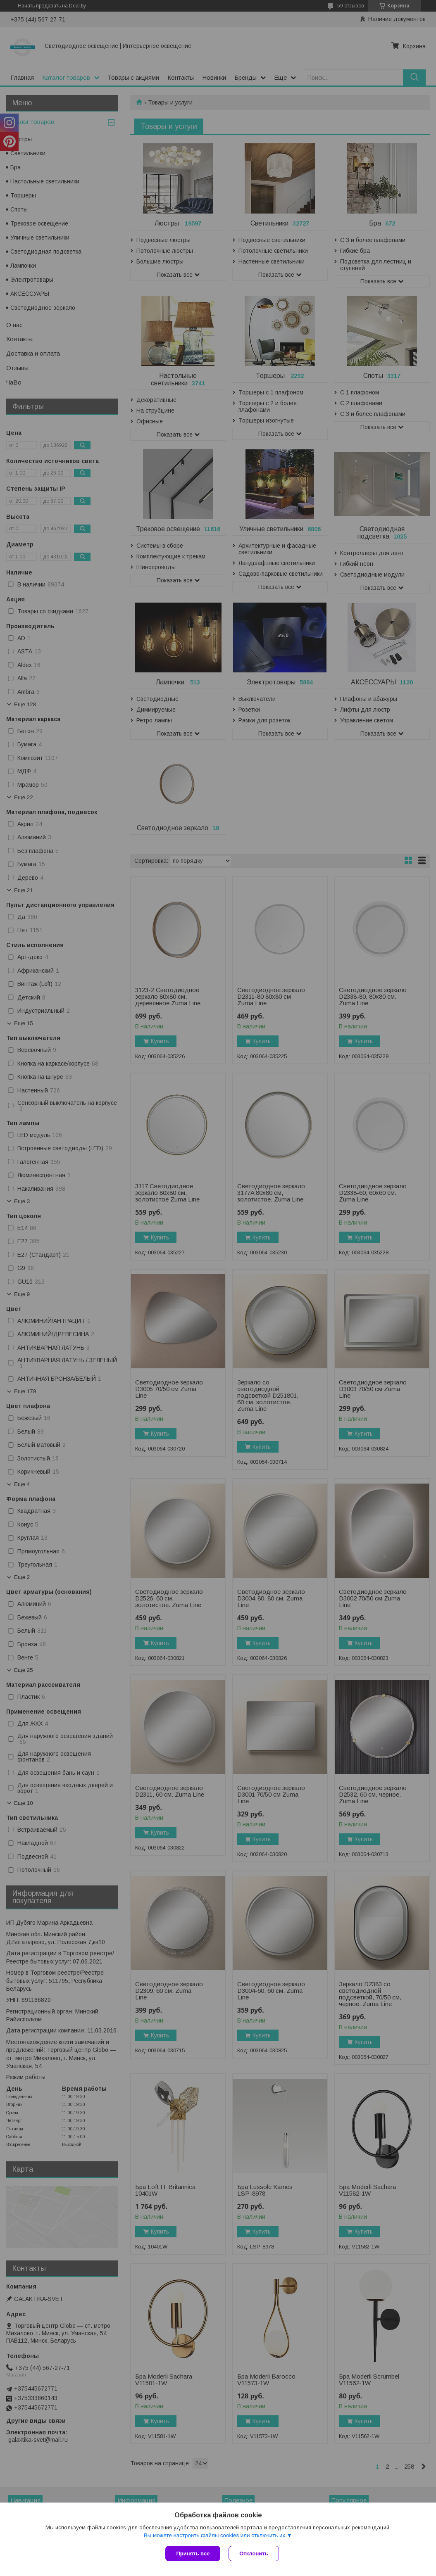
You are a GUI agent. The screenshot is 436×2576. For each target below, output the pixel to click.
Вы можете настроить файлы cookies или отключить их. (215, 2535)
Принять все (193, 2553)
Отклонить (253, 2553)
